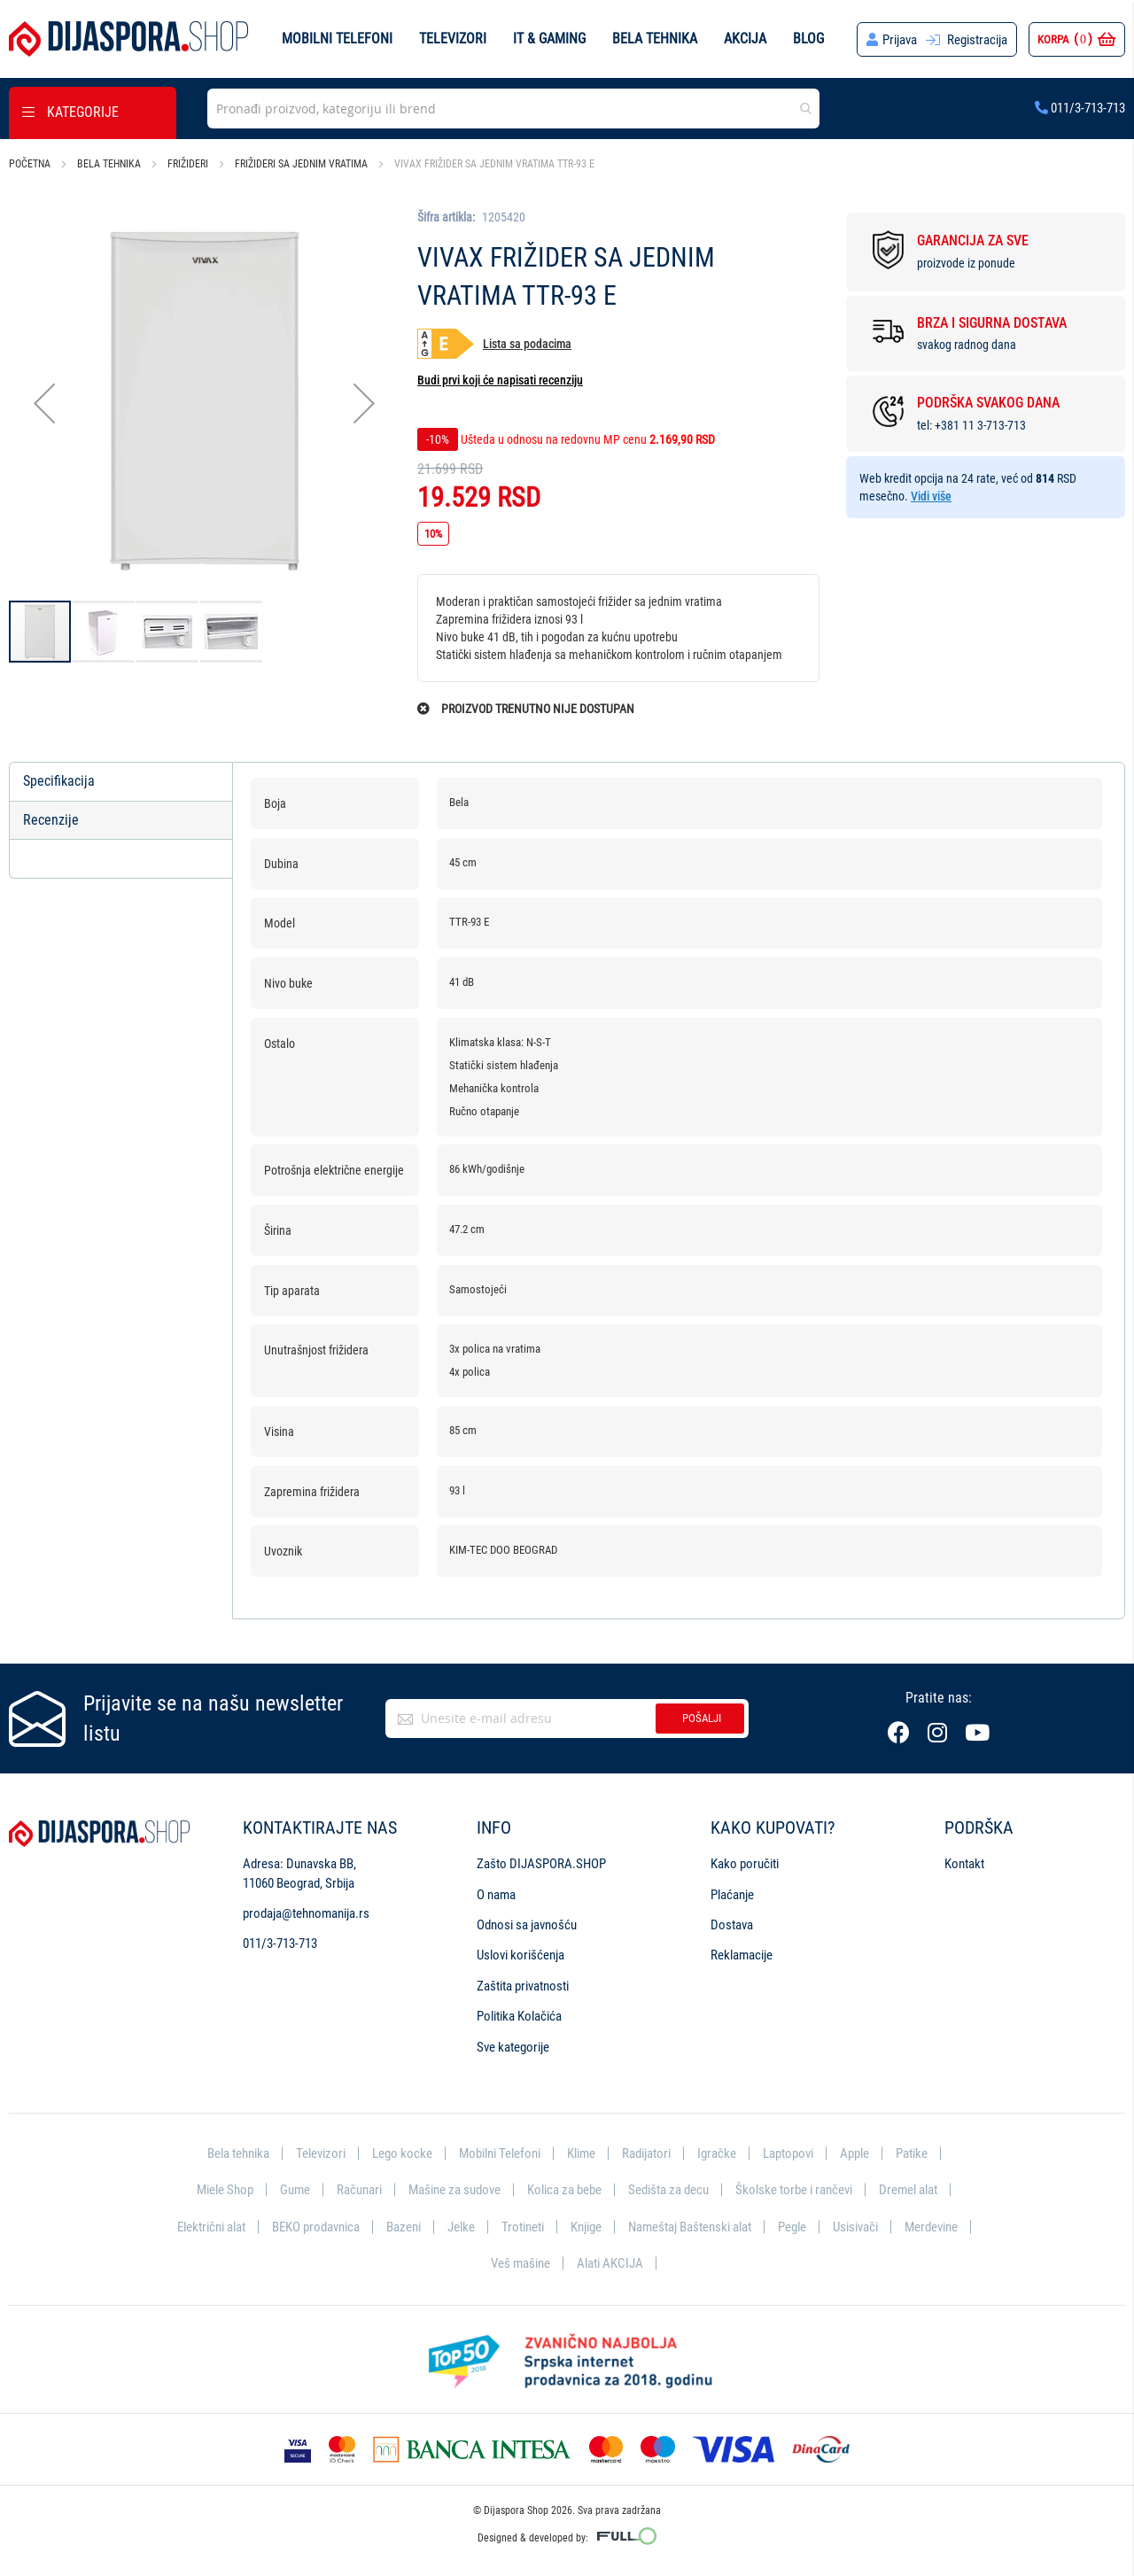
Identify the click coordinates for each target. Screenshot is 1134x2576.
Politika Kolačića (519, 2016)
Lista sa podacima (527, 344)
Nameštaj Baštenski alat (689, 2227)
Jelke (461, 2227)
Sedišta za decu (668, 2190)
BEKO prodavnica (316, 2227)
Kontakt (964, 1864)
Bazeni (403, 2227)
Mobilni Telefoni (499, 2153)
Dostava (732, 1925)
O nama (496, 1895)
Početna (29, 164)
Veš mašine (520, 2263)
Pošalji (701, 1718)
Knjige (586, 2227)
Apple (854, 2153)
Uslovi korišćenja (520, 1955)
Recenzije (51, 819)
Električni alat (211, 2227)
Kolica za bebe (564, 2190)
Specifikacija (59, 780)
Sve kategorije (513, 2047)
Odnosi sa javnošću (527, 1925)
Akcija (745, 38)
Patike (912, 2153)
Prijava (899, 40)
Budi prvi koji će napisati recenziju (500, 380)
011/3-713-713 (1080, 108)
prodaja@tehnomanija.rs (306, 1913)
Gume (295, 2190)
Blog (808, 38)
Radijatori (646, 2153)
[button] (44, 403)
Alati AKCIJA (610, 2263)
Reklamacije (742, 1955)
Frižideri (187, 164)
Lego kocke (402, 2153)
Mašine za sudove (454, 2190)
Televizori (452, 38)
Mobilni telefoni (337, 38)
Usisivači (855, 2227)
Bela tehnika (654, 38)
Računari (359, 2190)
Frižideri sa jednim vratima (301, 164)
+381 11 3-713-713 (980, 425)
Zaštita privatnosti (523, 1986)
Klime (581, 2153)
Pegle (792, 2227)
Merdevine (931, 2227)
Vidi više (931, 496)
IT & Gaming (549, 38)
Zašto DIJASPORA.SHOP (541, 1864)
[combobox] (513, 108)
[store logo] (128, 39)
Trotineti (522, 2227)
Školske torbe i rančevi (793, 2190)
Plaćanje (732, 1895)
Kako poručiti (745, 1864)
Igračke (716, 2153)
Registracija (977, 40)
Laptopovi (788, 2153)
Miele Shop (225, 2190)
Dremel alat (908, 2190)
